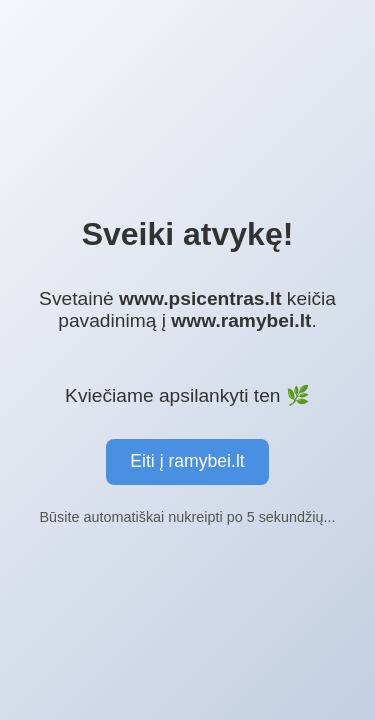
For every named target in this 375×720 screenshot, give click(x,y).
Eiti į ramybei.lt (187, 461)
